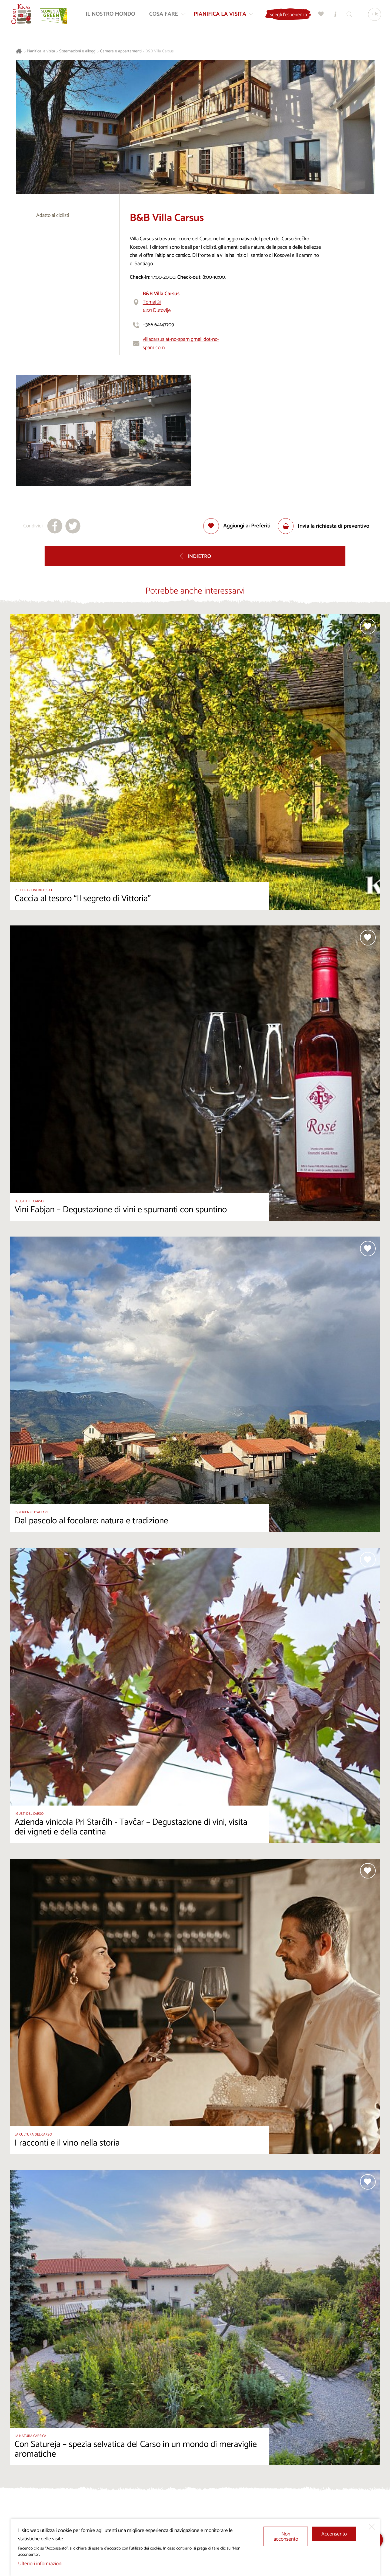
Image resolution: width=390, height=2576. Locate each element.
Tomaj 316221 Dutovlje (161, 301)
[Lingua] (373, 15)
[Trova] (348, 15)
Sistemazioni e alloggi (77, 51)
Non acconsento (286, 2536)
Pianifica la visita (41, 51)
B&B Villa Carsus (159, 51)
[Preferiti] (320, 15)
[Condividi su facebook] (55, 526)
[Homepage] (22, 15)
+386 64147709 (158, 325)
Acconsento (334, 2534)
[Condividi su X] (73, 526)
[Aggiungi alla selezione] (237, 526)
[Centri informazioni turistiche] (334, 15)
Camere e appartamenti (121, 51)
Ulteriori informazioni (40, 2564)
